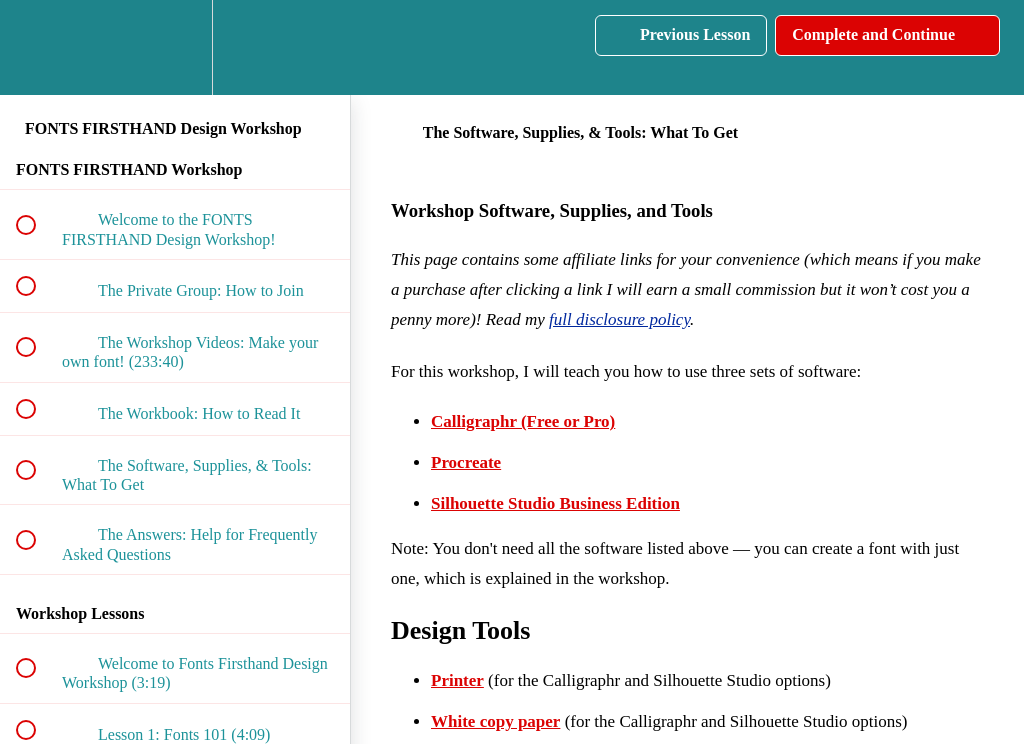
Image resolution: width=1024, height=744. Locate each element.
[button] (37, 47)
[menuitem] (175, 47)
